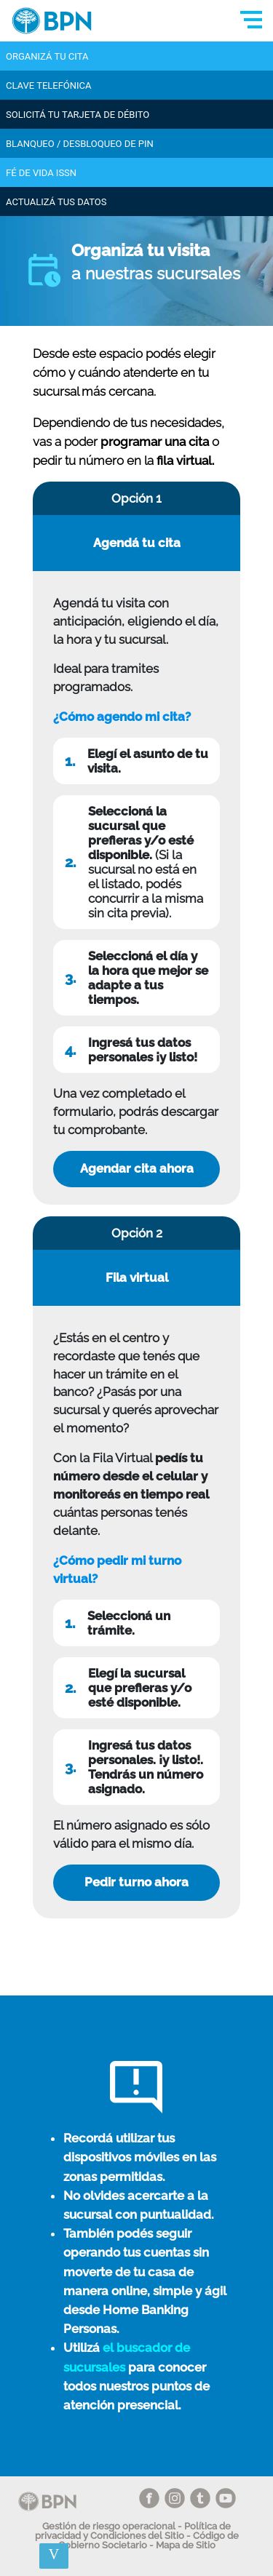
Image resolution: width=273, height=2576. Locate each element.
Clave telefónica (49, 85)
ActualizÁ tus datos (56, 201)
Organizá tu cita (47, 56)
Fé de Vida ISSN (41, 172)
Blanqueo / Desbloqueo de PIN (80, 143)
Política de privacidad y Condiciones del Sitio (133, 2531)
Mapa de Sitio (185, 2545)
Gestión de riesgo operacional (108, 2526)
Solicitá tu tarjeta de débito (77, 114)
